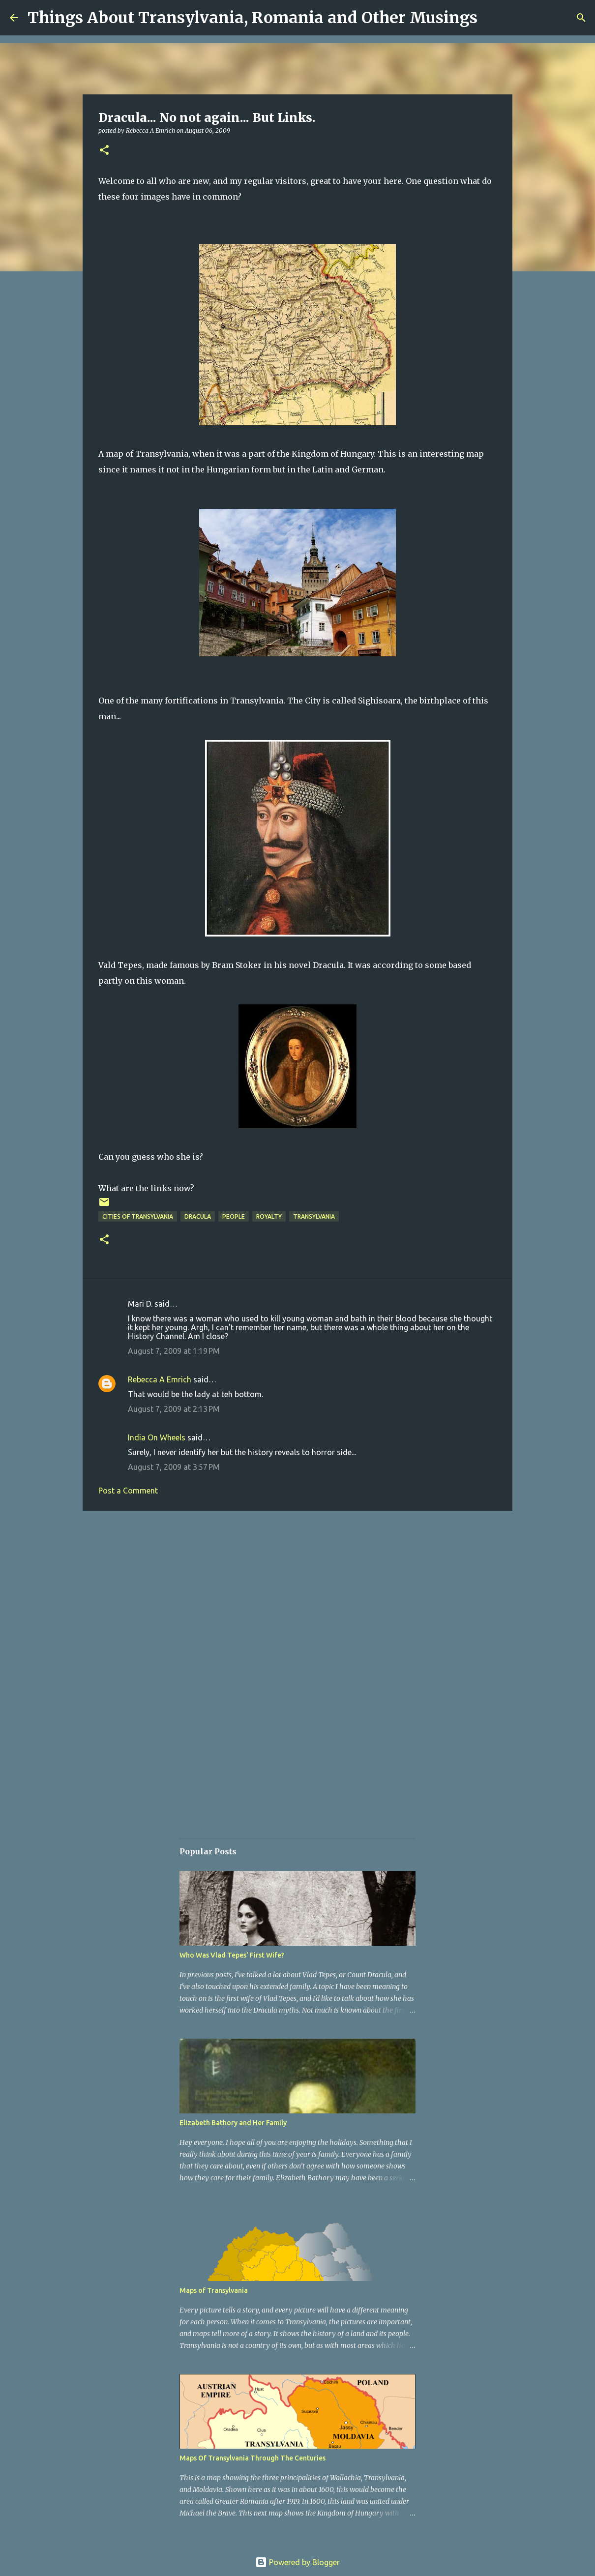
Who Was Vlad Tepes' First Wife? (231, 1955)
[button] (104, 150)
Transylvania (314, 1216)
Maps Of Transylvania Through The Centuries (252, 2458)
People (233, 1216)
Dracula (197, 1216)
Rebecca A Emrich (159, 1379)
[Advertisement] (297, 1594)
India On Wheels (156, 1437)
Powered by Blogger (297, 2562)
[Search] (581, 17)
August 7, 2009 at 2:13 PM (174, 1409)
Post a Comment (128, 1490)
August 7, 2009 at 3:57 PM (174, 1467)
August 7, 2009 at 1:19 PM (174, 1351)
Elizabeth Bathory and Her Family (233, 2123)
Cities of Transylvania (137, 1216)
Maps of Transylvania (213, 2290)
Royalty (269, 1216)
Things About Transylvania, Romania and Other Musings (252, 18)
